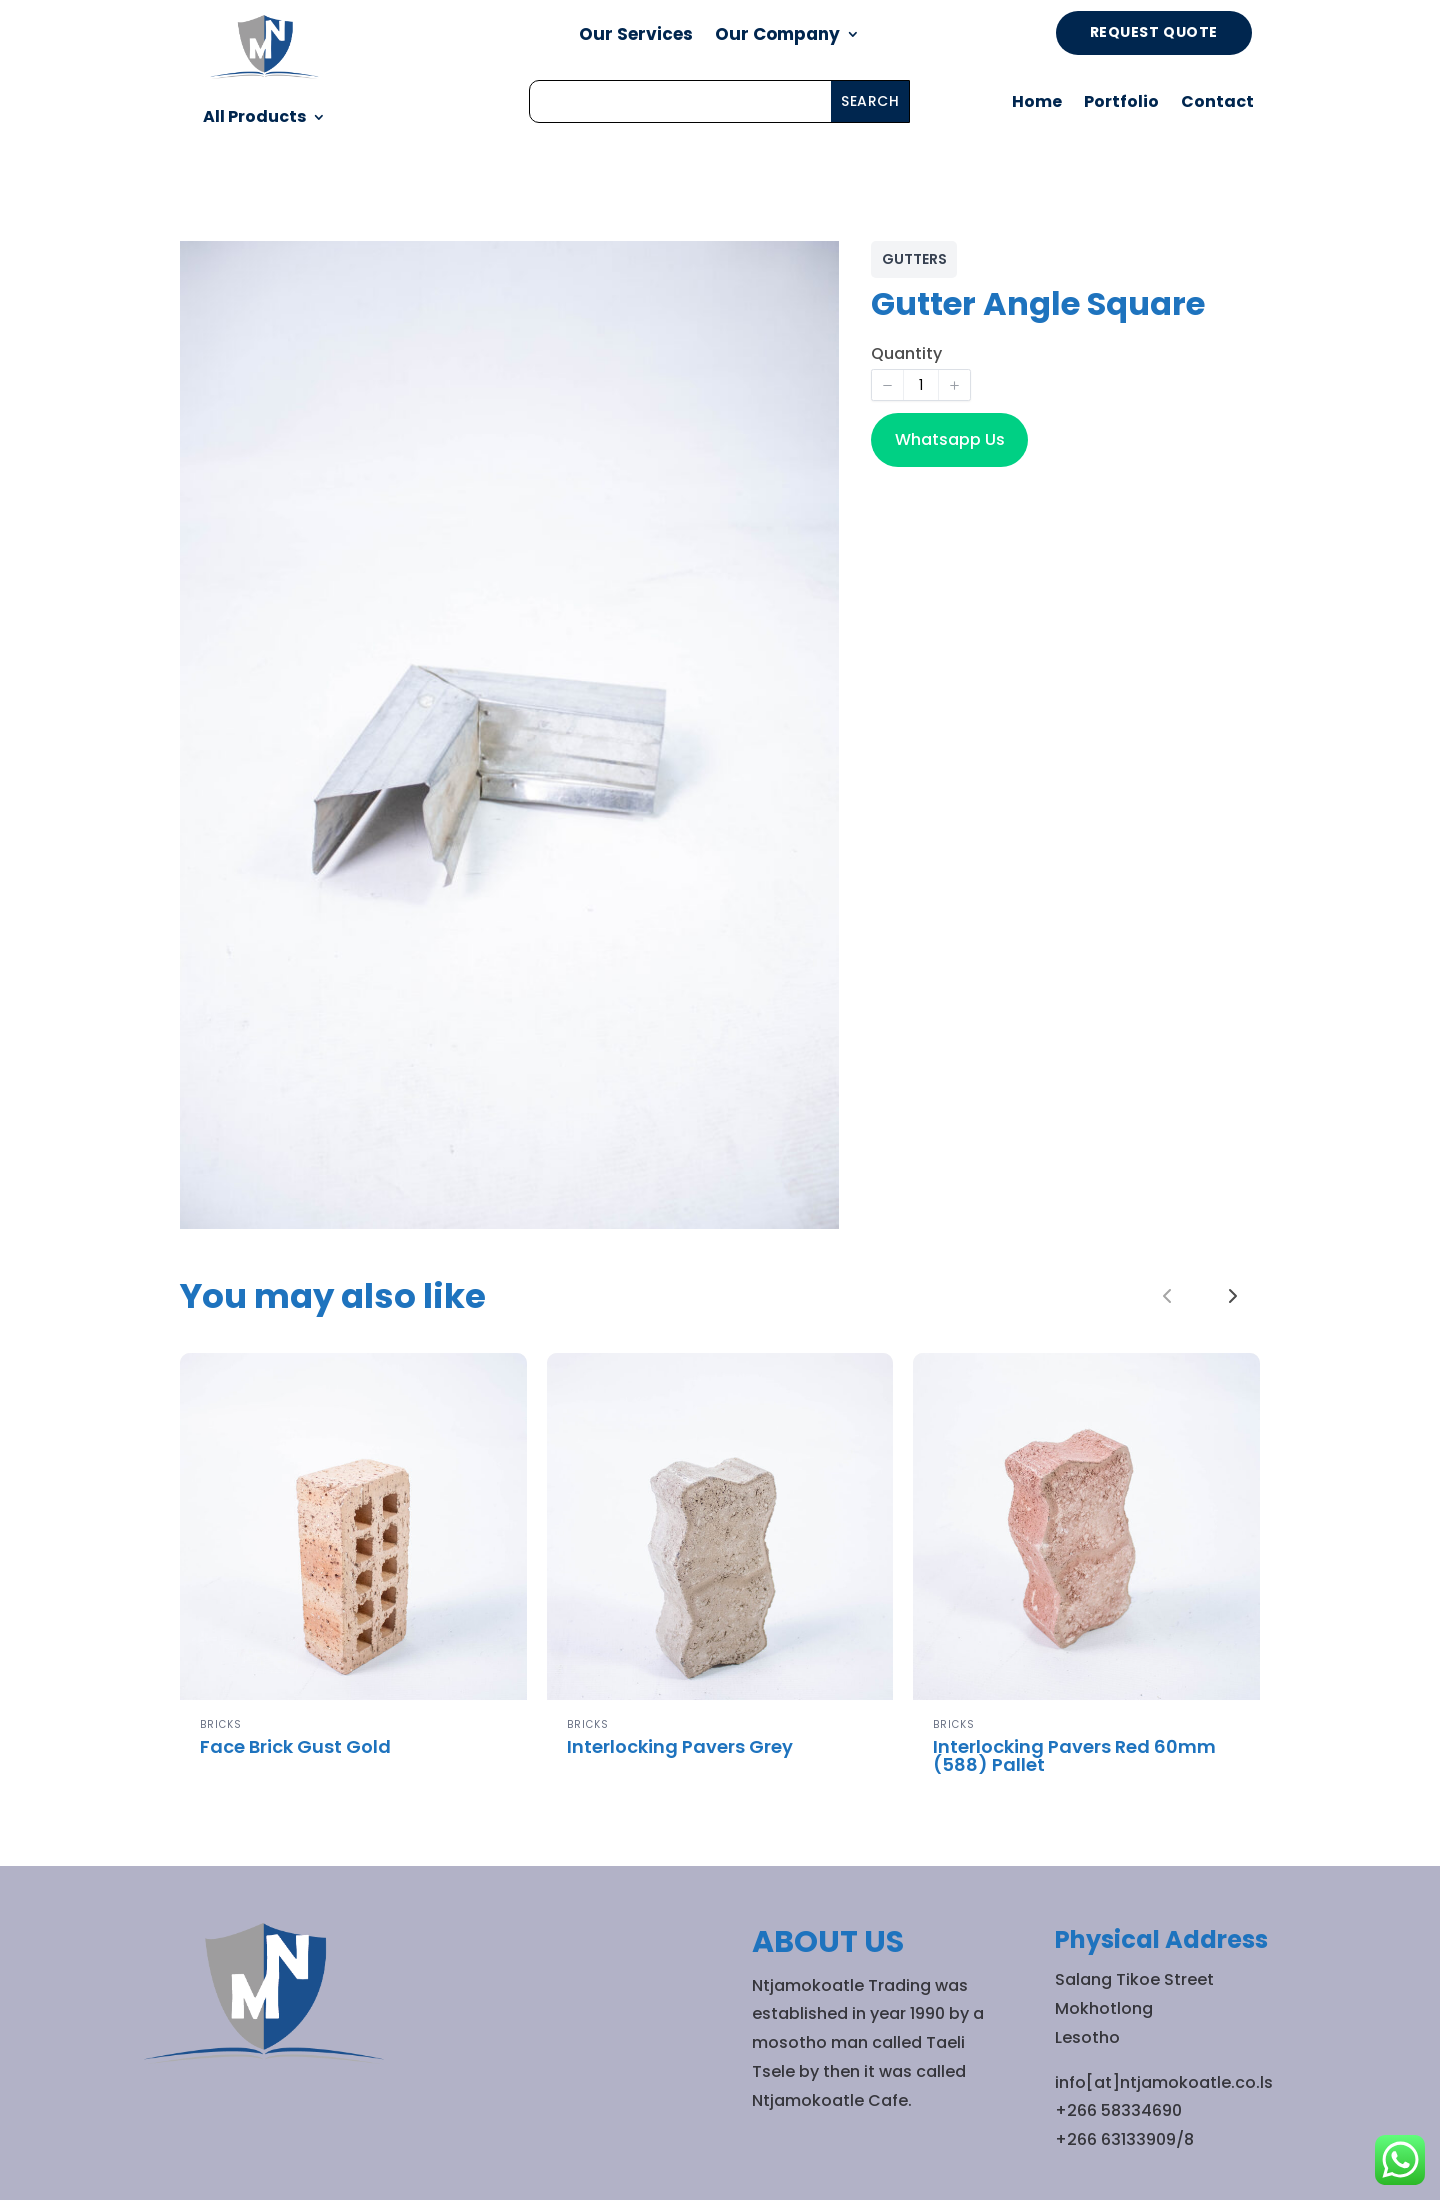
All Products (254, 116)
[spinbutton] (921, 385)
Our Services (636, 36)
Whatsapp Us (950, 439)
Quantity (906, 353)
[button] (888, 385)
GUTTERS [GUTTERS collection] (914, 259)
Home (1037, 104)
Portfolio (1121, 104)
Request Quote (1154, 32)
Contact (1217, 104)
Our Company (777, 36)
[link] (1233, 1296)
